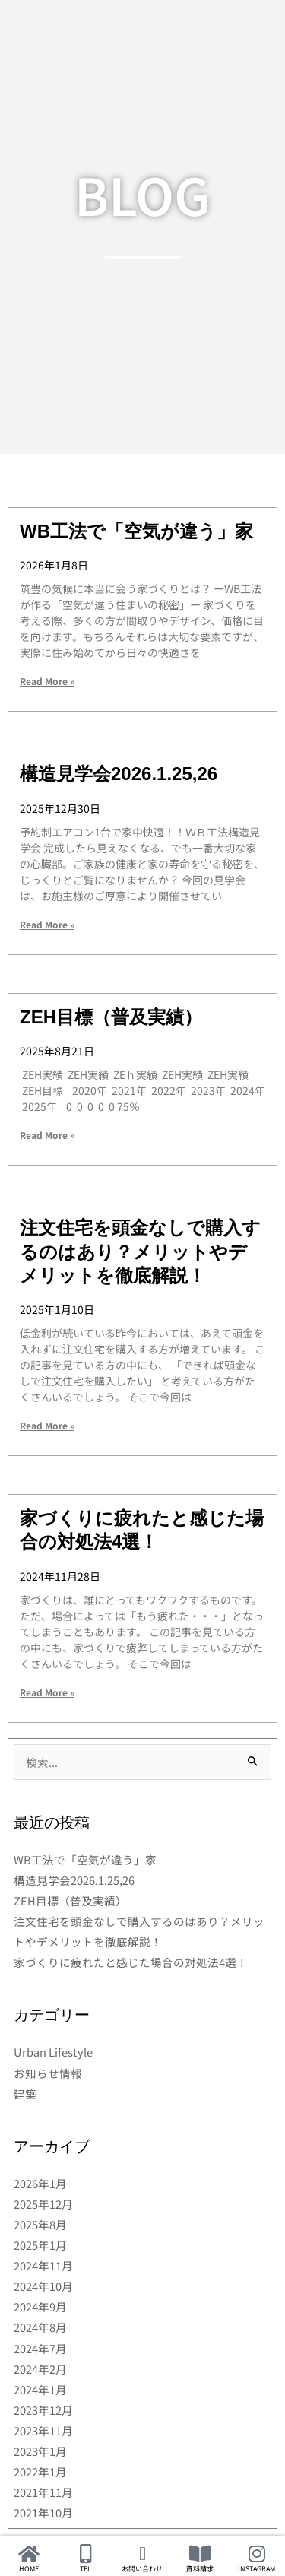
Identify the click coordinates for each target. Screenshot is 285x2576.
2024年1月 (40, 2389)
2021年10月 (43, 2512)
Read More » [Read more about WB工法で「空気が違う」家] (47, 680)
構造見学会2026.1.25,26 (118, 773)
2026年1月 (40, 2183)
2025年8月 (40, 2224)
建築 (25, 2094)
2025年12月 (43, 2204)
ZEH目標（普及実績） (111, 1017)
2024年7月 (40, 2348)
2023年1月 (40, 2451)
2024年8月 (40, 2327)
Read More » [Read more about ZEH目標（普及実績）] (47, 1134)
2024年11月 (43, 2265)
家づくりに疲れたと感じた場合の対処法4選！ (131, 1962)
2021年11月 (43, 2492)
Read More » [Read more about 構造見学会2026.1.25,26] (47, 924)
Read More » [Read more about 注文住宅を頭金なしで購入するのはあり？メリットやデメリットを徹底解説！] (47, 1425)
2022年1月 (40, 2471)
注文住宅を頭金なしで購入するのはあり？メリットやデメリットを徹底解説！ (140, 1251)
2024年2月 (40, 2369)
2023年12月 (43, 2410)
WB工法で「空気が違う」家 (136, 531)
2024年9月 (40, 2306)
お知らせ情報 (48, 2073)
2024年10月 (43, 2286)
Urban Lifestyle (53, 2052)
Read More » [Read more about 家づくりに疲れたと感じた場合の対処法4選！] (47, 1692)
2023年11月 (43, 2430)
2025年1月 (40, 2245)
